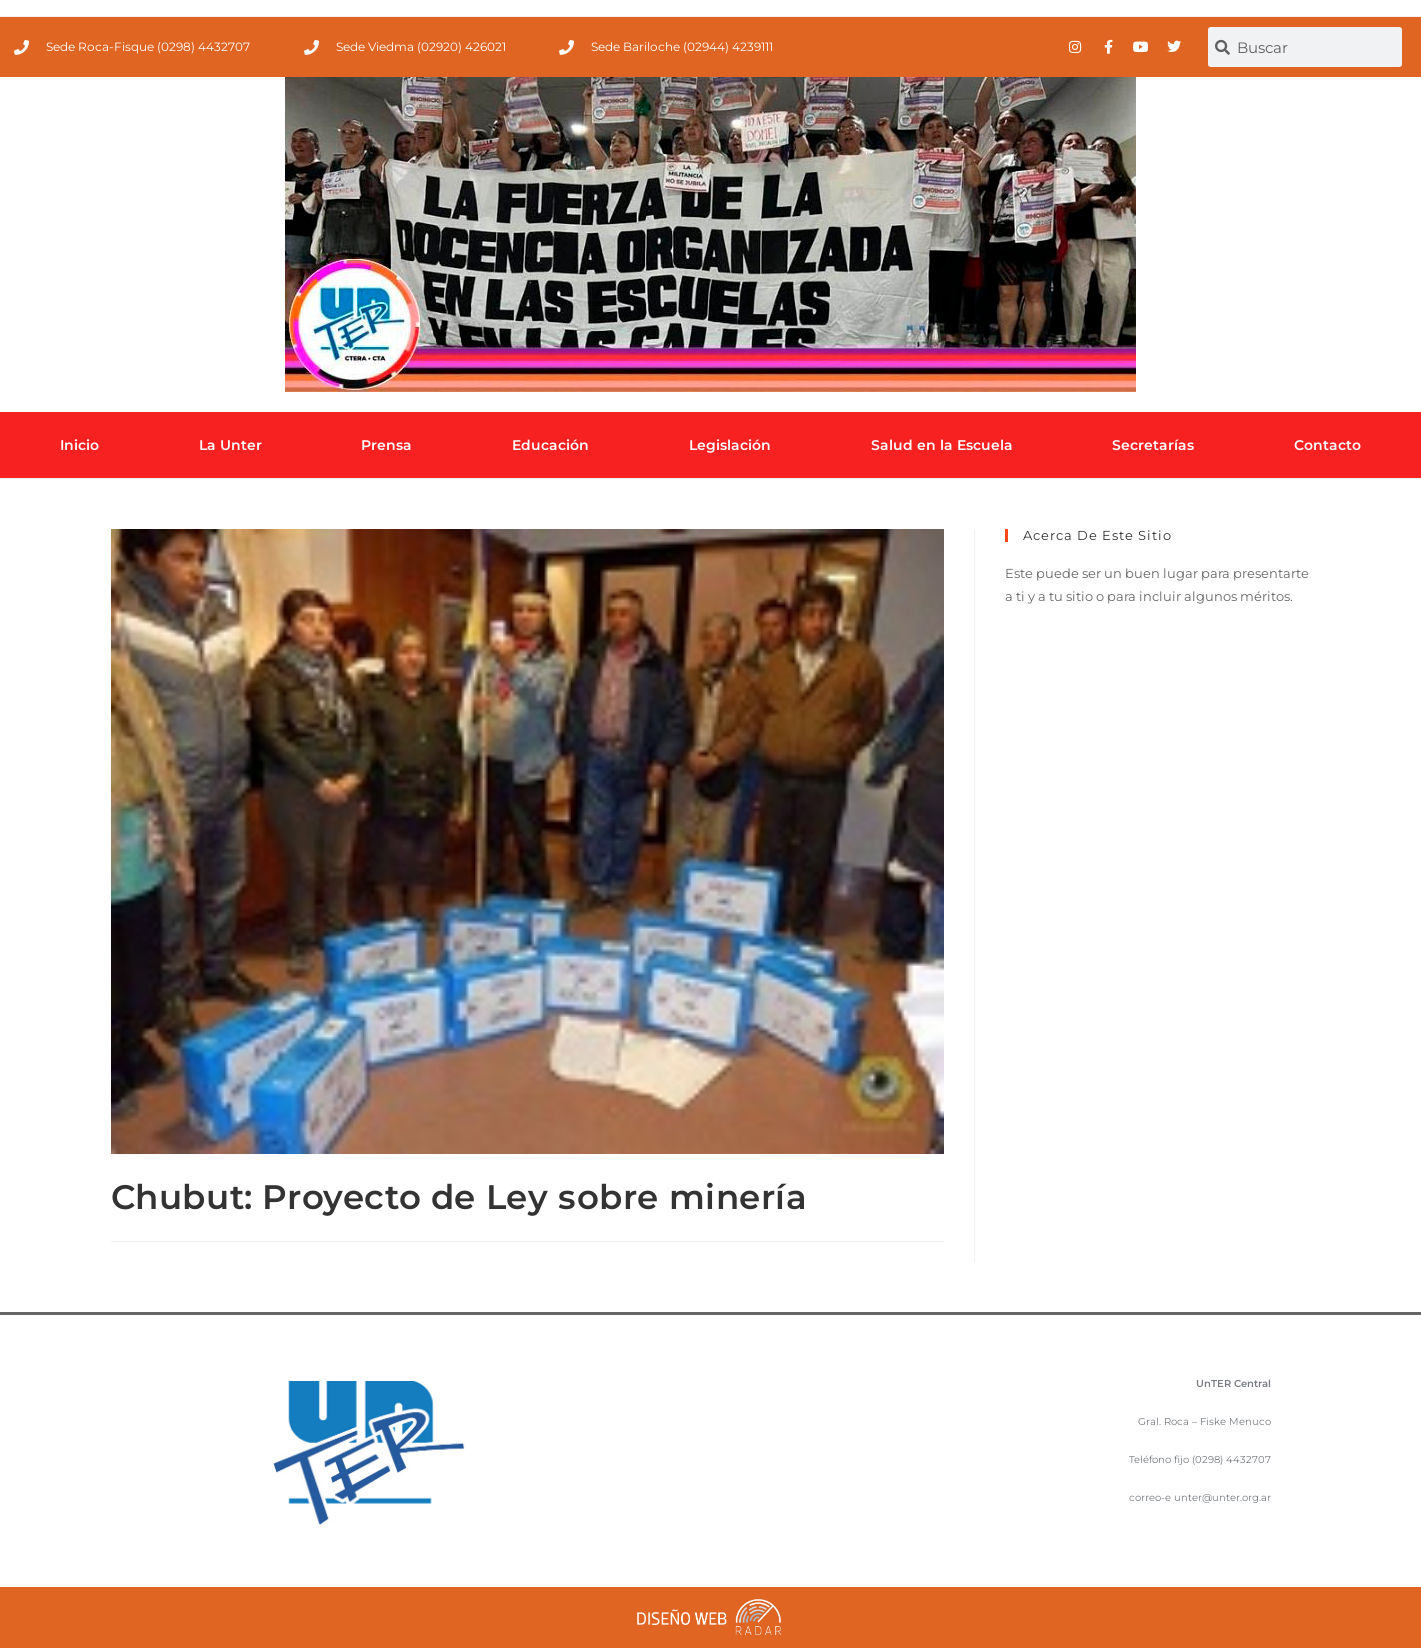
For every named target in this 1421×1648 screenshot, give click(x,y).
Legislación (730, 445)
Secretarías (1153, 445)
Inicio (79, 445)
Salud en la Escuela (942, 445)
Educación (550, 445)
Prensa (386, 445)
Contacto (1327, 445)
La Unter (230, 445)
